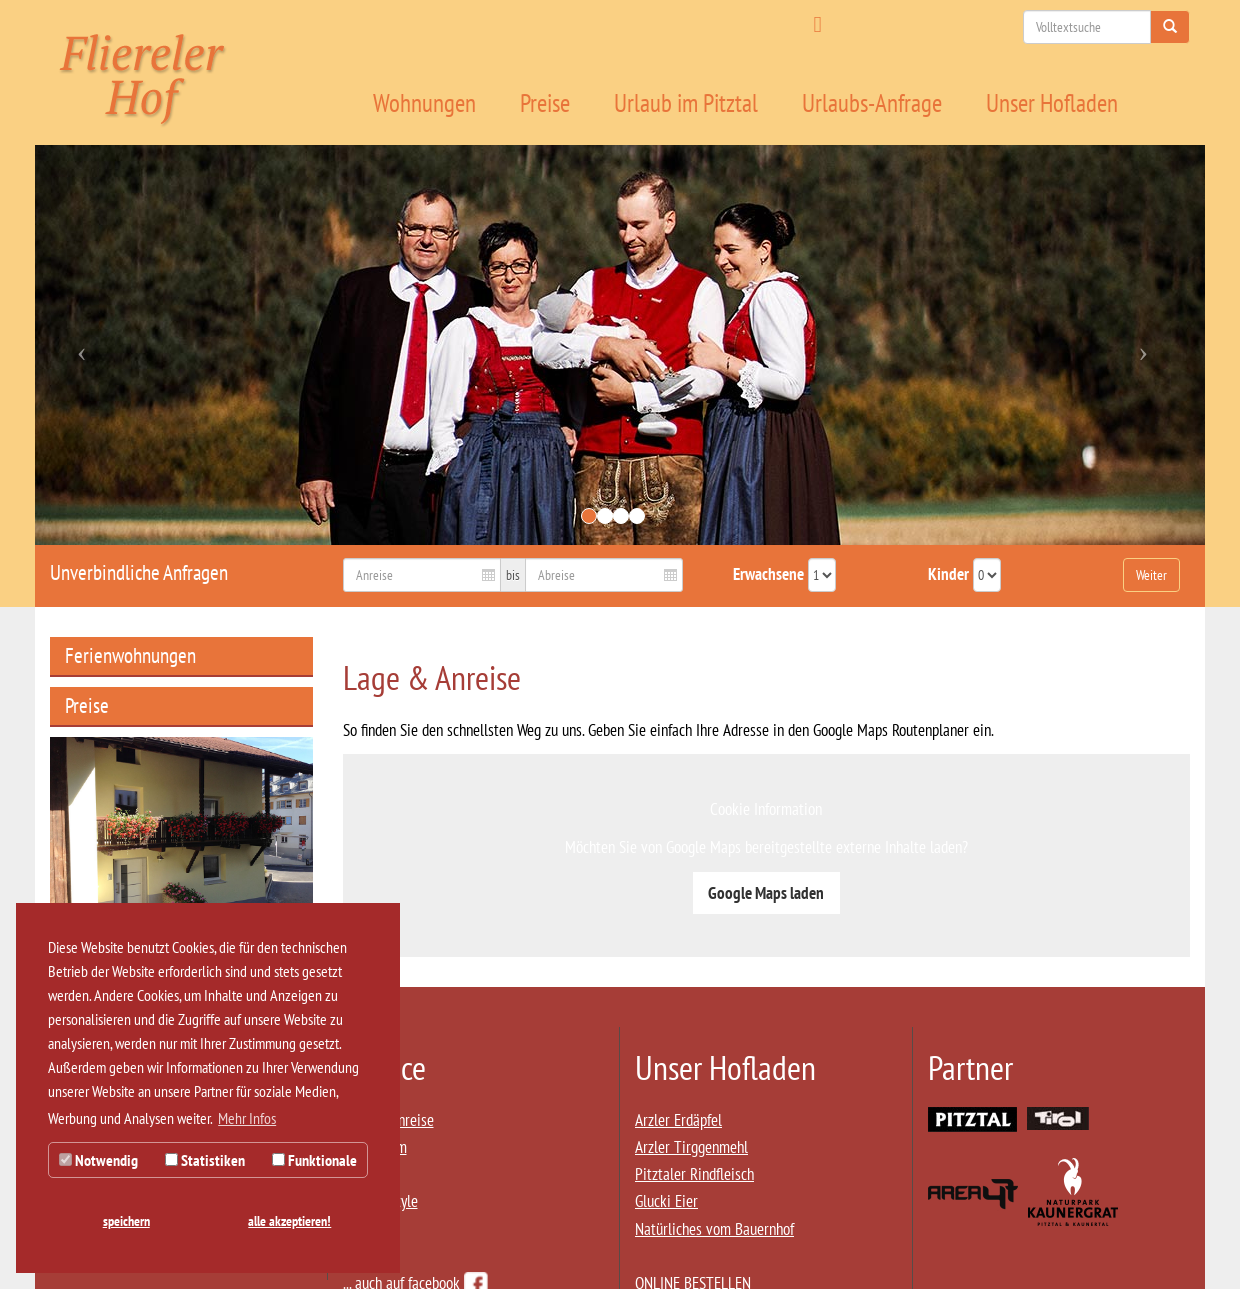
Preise (545, 103)
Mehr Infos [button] (247, 1118)
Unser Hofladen (1052, 103)
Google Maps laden (766, 893)
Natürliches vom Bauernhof (714, 1229)
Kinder (948, 574)
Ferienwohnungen (130, 655)
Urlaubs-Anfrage (872, 103)
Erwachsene (768, 574)
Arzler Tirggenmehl (691, 1147)
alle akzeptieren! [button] (289, 1220)
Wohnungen (424, 103)
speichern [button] (126, 1220)
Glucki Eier (666, 1201)
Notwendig (98, 1160)
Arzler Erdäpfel (678, 1120)
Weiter (1151, 575)
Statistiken (205, 1160)
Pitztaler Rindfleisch (694, 1174)
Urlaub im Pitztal (686, 103)
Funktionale (314, 1160)
